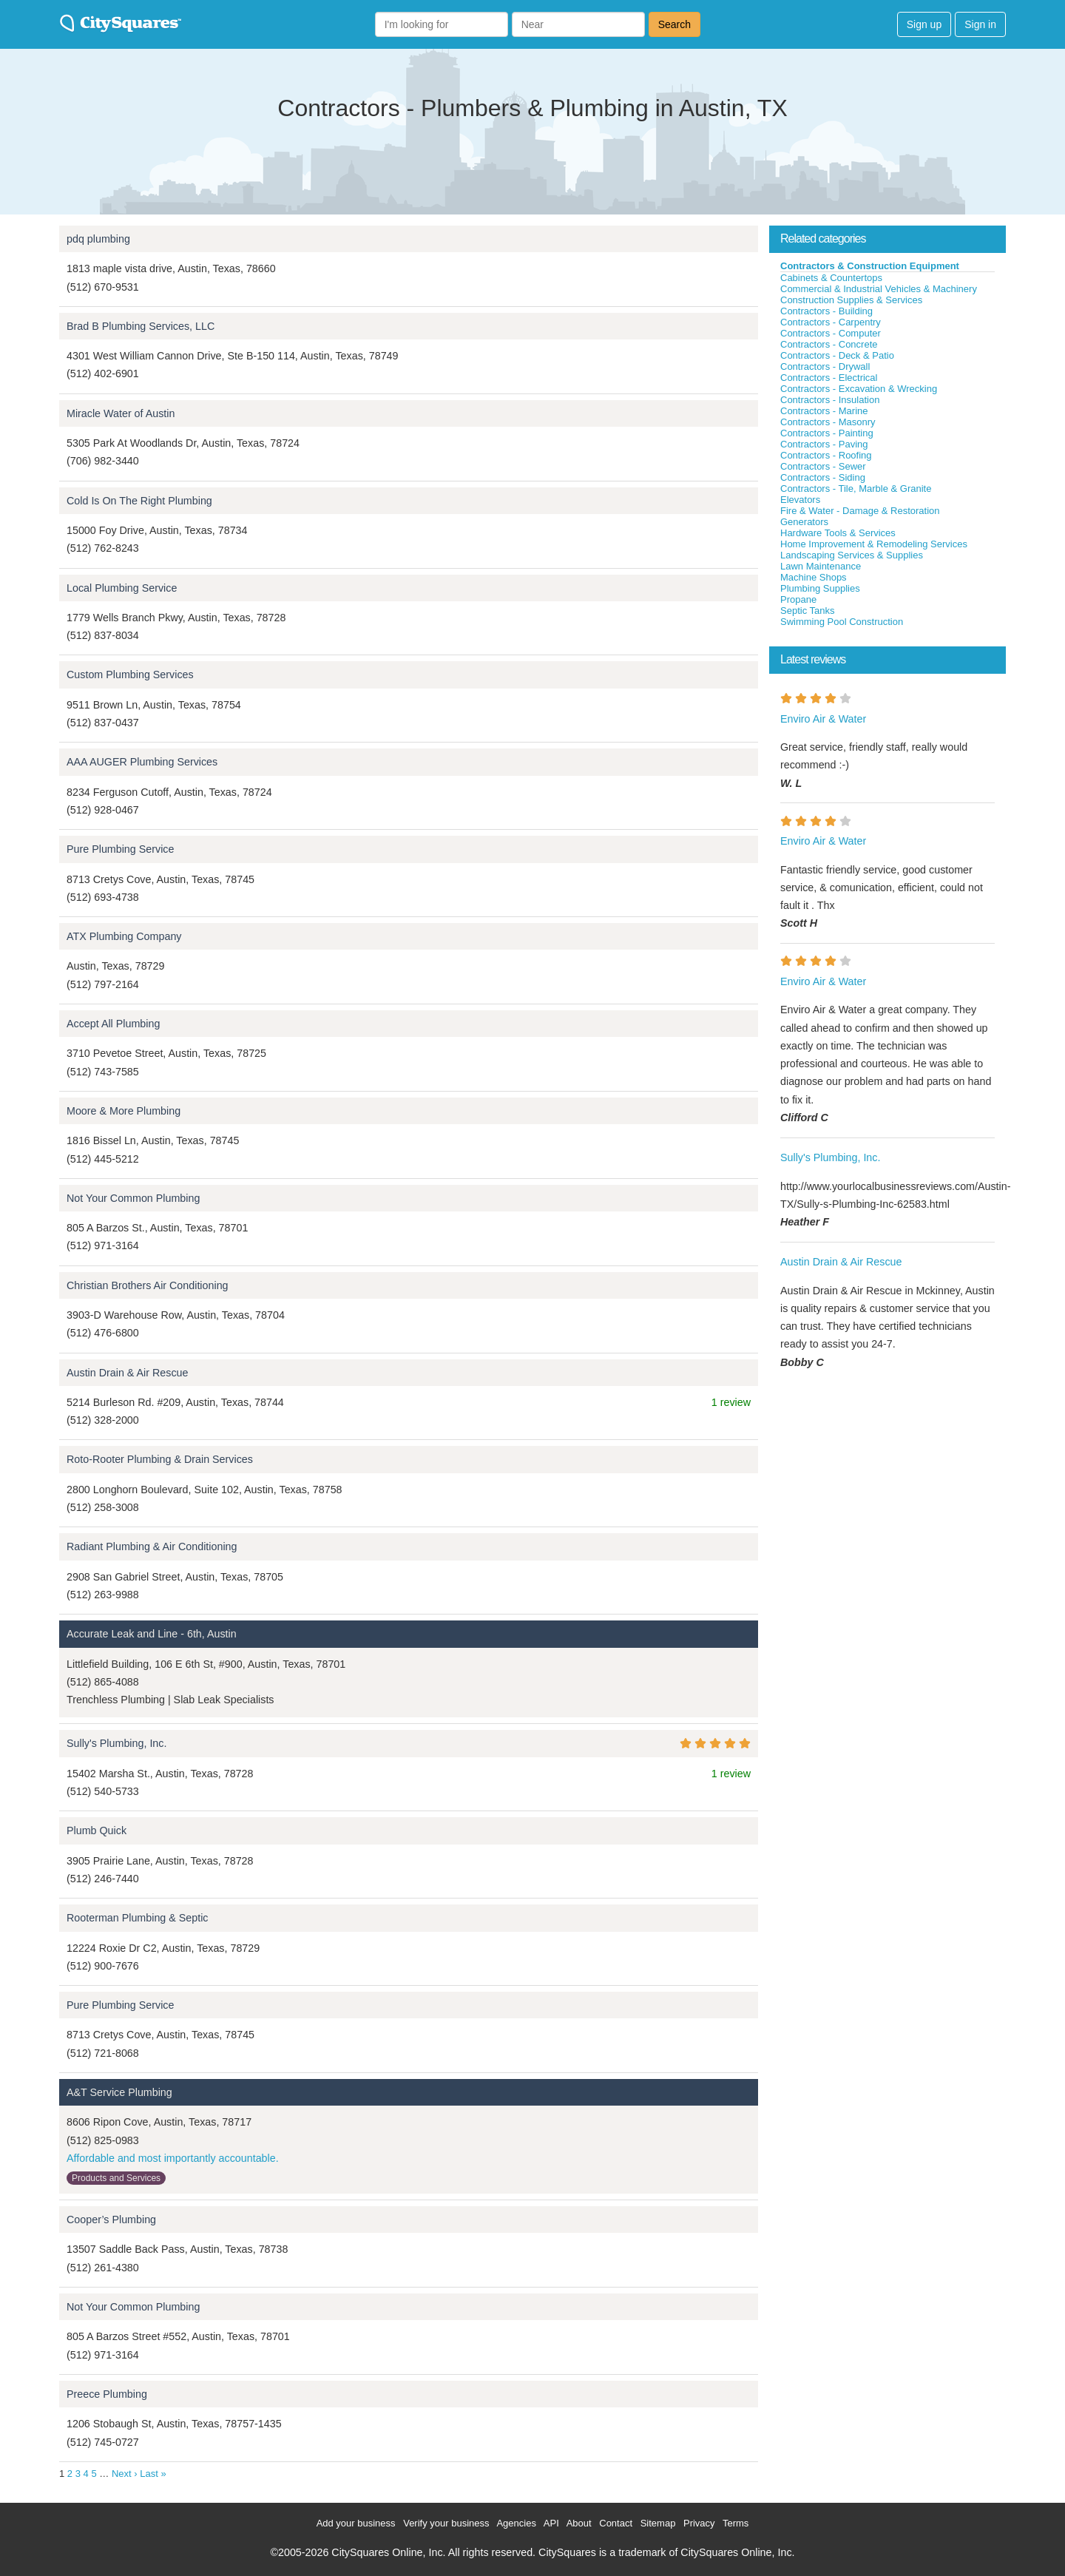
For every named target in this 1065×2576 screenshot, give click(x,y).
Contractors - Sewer (823, 466)
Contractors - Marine (824, 410)
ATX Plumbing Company (124, 936)
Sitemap (658, 2523)
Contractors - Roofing (826, 455)
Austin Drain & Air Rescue (127, 1373)
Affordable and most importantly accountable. (173, 2158)
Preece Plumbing (107, 2394)
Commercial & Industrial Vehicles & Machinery (878, 288)
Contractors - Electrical (828, 377)
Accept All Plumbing (113, 1024)
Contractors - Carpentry (830, 322)
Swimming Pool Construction (841, 621)
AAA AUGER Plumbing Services (142, 762)
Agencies (515, 2523)
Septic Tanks (807, 610)
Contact (615, 2523)
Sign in (980, 24)
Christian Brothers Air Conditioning (148, 1285)
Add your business (356, 2523)
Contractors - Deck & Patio (837, 355)
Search (674, 24)
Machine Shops (813, 577)
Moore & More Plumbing (123, 1111)
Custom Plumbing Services (130, 674)
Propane (798, 599)
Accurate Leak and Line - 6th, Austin (152, 1634)
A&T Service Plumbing (119, 2092)
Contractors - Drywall (825, 366)
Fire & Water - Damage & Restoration (860, 510)
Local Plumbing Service (122, 588)
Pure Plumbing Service (120, 849)
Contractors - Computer (830, 333)
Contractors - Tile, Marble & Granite (855, 488)
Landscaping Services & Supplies (851, 555)
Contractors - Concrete (829, 344)
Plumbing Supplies (820, 588)
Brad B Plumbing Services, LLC (140, 326)
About (579, 2523)
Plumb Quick (96, 1830)
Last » (153, 2473)
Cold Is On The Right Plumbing (139, 501)
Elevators (800, 499)
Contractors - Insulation (829, 399)
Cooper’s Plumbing (111, 2219)
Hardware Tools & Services (838, 532)
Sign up (924, 24)
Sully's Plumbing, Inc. (116, 1743)
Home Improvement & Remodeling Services (873, 544)
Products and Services (116, 2178)
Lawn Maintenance (820, 566)
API (551, 2523)
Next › (125, 2473)
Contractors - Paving (824, 444)
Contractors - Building (826, 311)
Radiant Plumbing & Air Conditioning (152, 1546)
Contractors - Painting (826, 433)
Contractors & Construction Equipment (869, 265)
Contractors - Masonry (828, 421)
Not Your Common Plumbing (133, 1198)
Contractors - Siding (822, 477)
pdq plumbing (98, 239)
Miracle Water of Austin (121, 413)
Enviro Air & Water (823, 719)
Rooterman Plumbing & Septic (138, 1918)
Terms (735, 2523)
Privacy (699, 2523)
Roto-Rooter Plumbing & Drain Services (160, 1459)
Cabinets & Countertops (831, 277)
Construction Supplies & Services (851, 299)
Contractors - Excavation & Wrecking (858, 388)
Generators (804, 521)
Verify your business (446, 2523)
